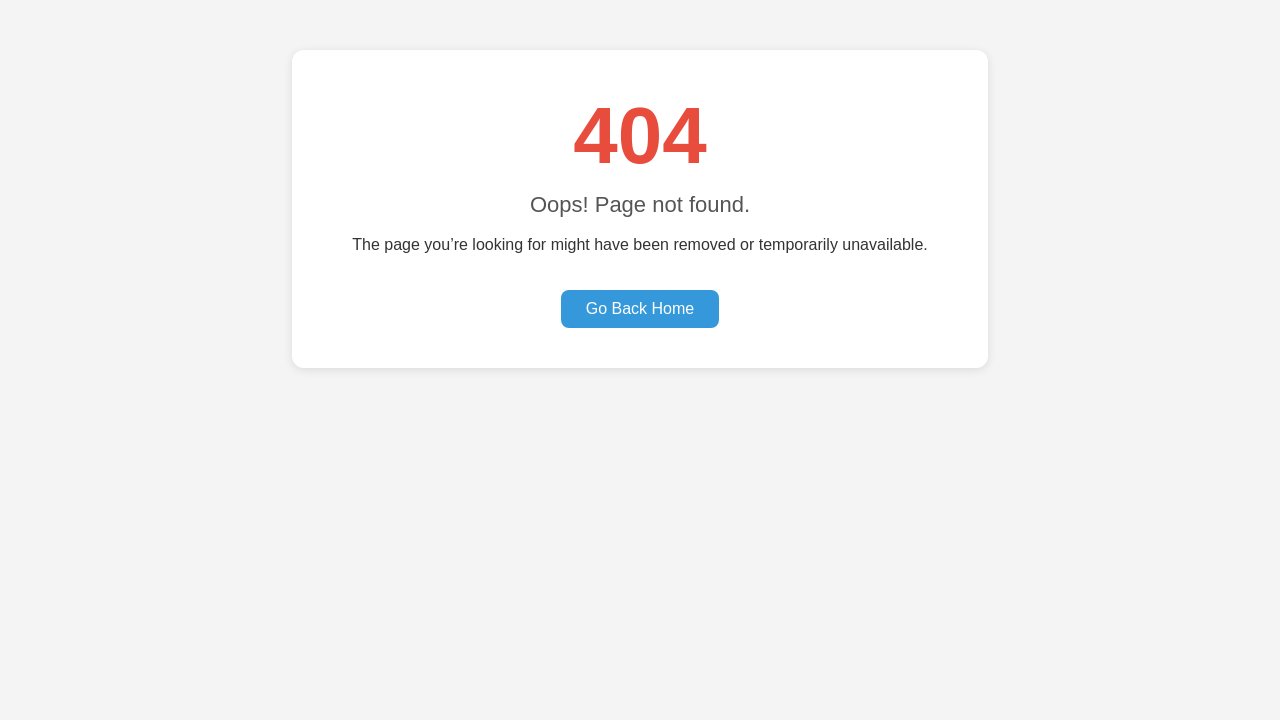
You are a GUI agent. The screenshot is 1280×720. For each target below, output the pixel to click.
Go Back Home (640, 308)
